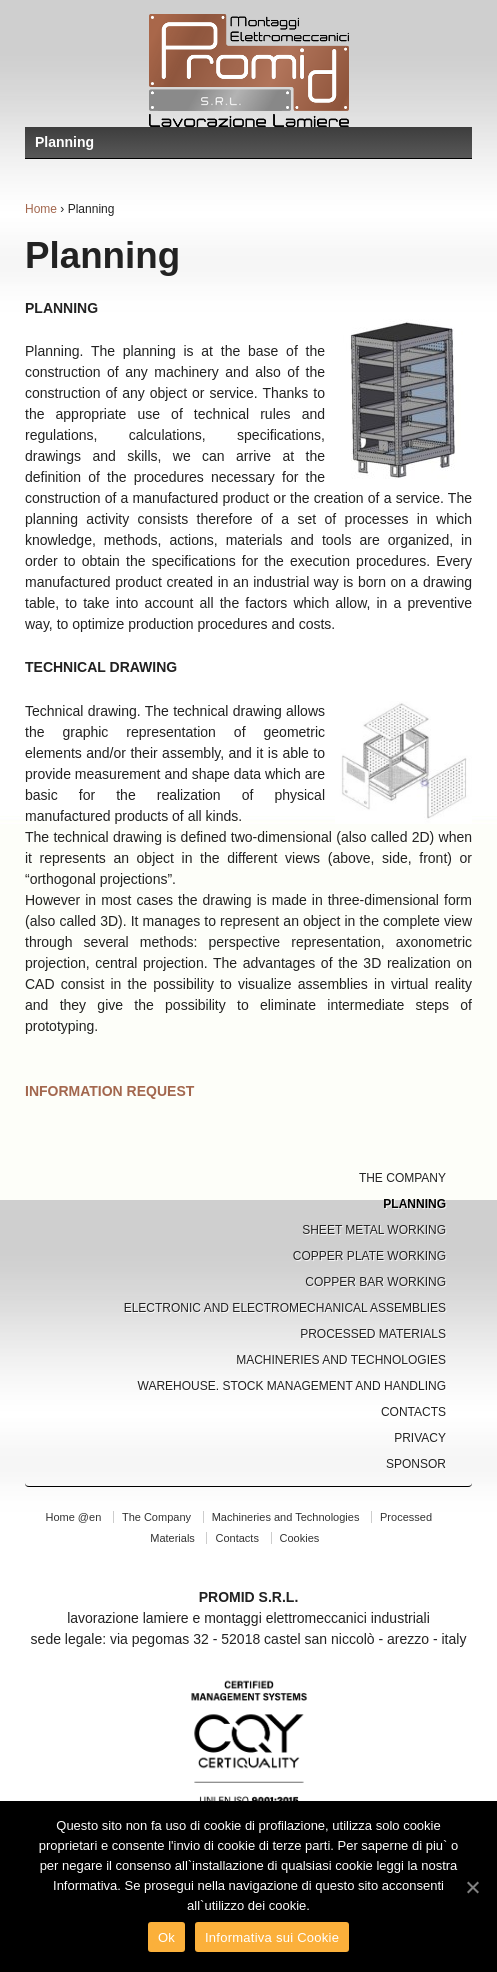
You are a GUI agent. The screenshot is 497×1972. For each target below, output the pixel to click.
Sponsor (416, 1464)
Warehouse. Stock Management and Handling (292, 1386)
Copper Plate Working (369, 1256)
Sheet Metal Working (374, 1230)
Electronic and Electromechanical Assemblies (285, 1308)
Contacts (413, 1412)
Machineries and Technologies (341, 1360)
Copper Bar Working (375, 1282)
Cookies (300, 1538)
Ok (166, 1937)
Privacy (420, 1438)
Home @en (73, 1517)
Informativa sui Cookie (272, 1937)
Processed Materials (373, 1334)
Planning (414, 1204)
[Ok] (472, 1887)
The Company (402, 1178)
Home (41, 209)
